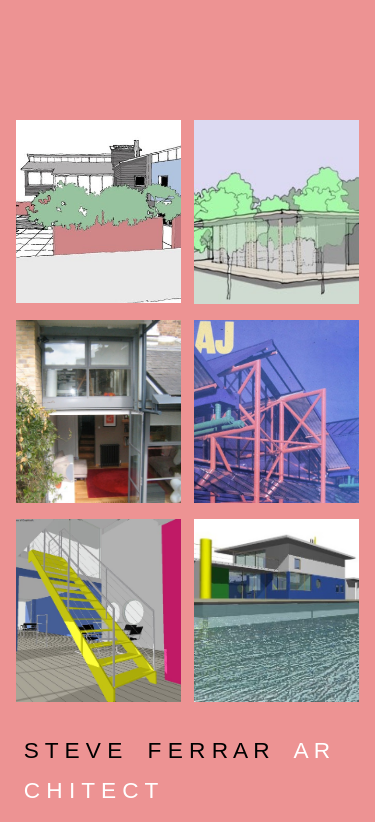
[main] (188, 766)
